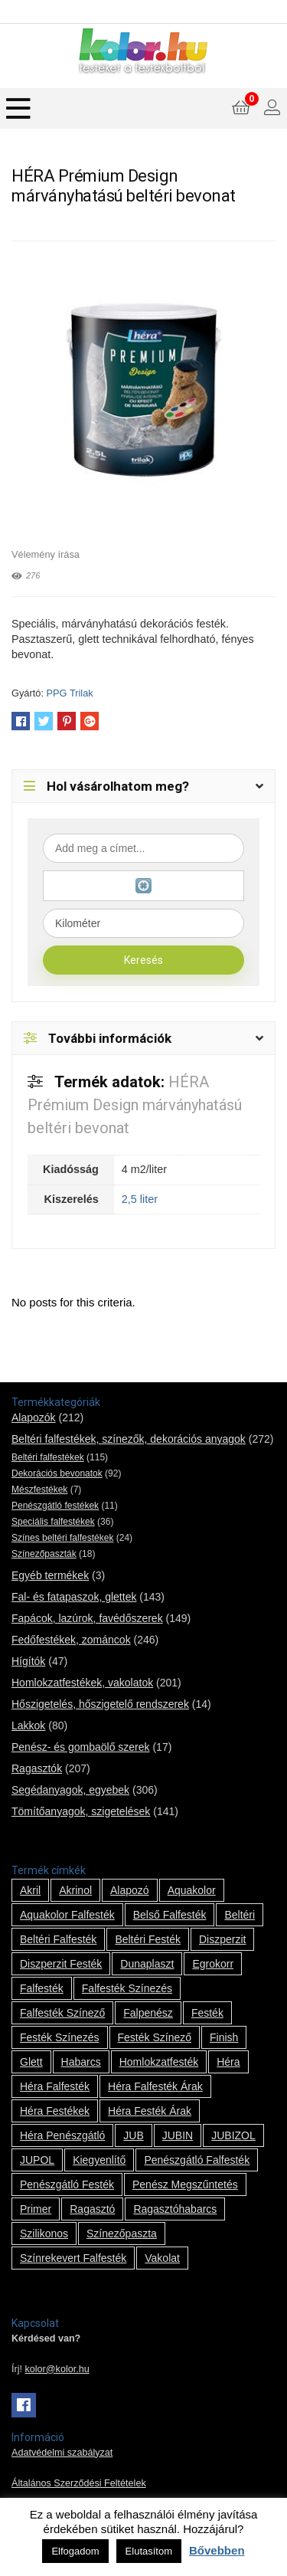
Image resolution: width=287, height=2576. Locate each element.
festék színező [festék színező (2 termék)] (155, 2037)
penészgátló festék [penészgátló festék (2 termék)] (67, 2184)
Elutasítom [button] (149, 2551)
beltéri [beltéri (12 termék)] (239, 1915)
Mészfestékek (39, 1489)
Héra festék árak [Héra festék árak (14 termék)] (149, 2111)
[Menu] (18, 108)
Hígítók (28, 1661)
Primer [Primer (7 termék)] (35, 2209)
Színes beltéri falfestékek (62, 1537)
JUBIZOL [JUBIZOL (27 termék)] (233, 2135)
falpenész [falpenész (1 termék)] (148, 2013)
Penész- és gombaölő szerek (80, 1747)
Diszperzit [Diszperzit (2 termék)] (222, 1939)
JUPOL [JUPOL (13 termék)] (37, 2160)
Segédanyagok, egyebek (70, 1790)
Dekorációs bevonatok (57, 1473)
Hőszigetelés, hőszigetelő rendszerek (100, 1704)
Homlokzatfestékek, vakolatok (82, 1682)
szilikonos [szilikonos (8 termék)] (44, 2233)
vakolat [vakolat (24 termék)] (162, 2258)
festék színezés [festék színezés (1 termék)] (59, 2037)
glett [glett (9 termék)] (31, 2062)
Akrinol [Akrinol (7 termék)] (75, 1890)
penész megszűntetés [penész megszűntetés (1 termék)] (185, 2184)
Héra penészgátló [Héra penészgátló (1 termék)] (62, 2135)
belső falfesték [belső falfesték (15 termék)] (170, 1915)
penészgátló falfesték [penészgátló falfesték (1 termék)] (196, 2160)
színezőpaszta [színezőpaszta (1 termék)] (121, 2233)
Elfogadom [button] (75, 2551)
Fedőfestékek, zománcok (71, 1640)
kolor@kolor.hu (57, 2369)
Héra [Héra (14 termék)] (228, 2062)
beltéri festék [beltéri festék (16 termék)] (148, 1939)
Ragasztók (36, 1768)
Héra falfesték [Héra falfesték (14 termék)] (55, 2086)
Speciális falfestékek (53, 1521)
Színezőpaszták (44, 1554)
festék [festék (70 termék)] (207, 2013)
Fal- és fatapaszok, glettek (73, 1597)
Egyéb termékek (50, 1575)
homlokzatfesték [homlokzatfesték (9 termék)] (158, 2062)
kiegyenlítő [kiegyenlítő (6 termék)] (99, 2160)
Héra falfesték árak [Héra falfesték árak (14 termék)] (155, 2086)
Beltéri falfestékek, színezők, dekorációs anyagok (128, 1439)
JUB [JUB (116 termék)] (133, 2135)
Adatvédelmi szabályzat (62, 2452)
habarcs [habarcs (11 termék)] (81, 2062)
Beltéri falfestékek (47, 1457)
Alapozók (33, 1417)
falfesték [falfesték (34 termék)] (42, 1988)
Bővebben (217, 2550)
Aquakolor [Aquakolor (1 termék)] (192, 1890)
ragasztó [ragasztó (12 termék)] (92, 2209)
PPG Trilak (70, 693)
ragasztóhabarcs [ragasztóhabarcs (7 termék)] (175, 2209)
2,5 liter (140, 1199)
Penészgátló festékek (55, 1505)
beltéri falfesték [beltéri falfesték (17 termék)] (58, 1939)
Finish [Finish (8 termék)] (224, 2037)
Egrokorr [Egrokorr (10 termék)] (212, 1964)
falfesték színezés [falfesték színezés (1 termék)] (127, 1988)
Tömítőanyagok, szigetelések (80, 1811)
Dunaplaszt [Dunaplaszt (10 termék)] (147, 1964)
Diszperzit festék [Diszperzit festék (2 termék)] (61, 1964)
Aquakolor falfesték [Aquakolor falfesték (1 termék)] (67, 1915)
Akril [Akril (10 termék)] (30, 1890)
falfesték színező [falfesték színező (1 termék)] (62, 2013)
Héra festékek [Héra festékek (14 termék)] (55, 2111)
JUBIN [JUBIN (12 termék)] (177, 2135)
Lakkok (28, 1725)
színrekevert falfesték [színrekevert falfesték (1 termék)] (73, 2258)
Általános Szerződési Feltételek (78, 2483)
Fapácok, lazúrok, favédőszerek (87, 1618)
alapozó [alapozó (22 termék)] (129, 1890)
